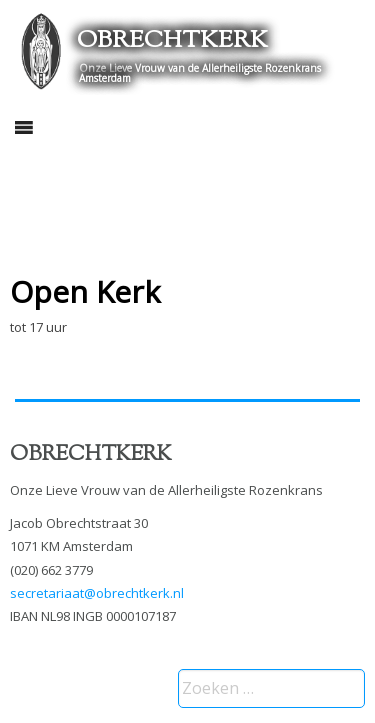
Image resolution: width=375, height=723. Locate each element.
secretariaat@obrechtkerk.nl (97, 593)
